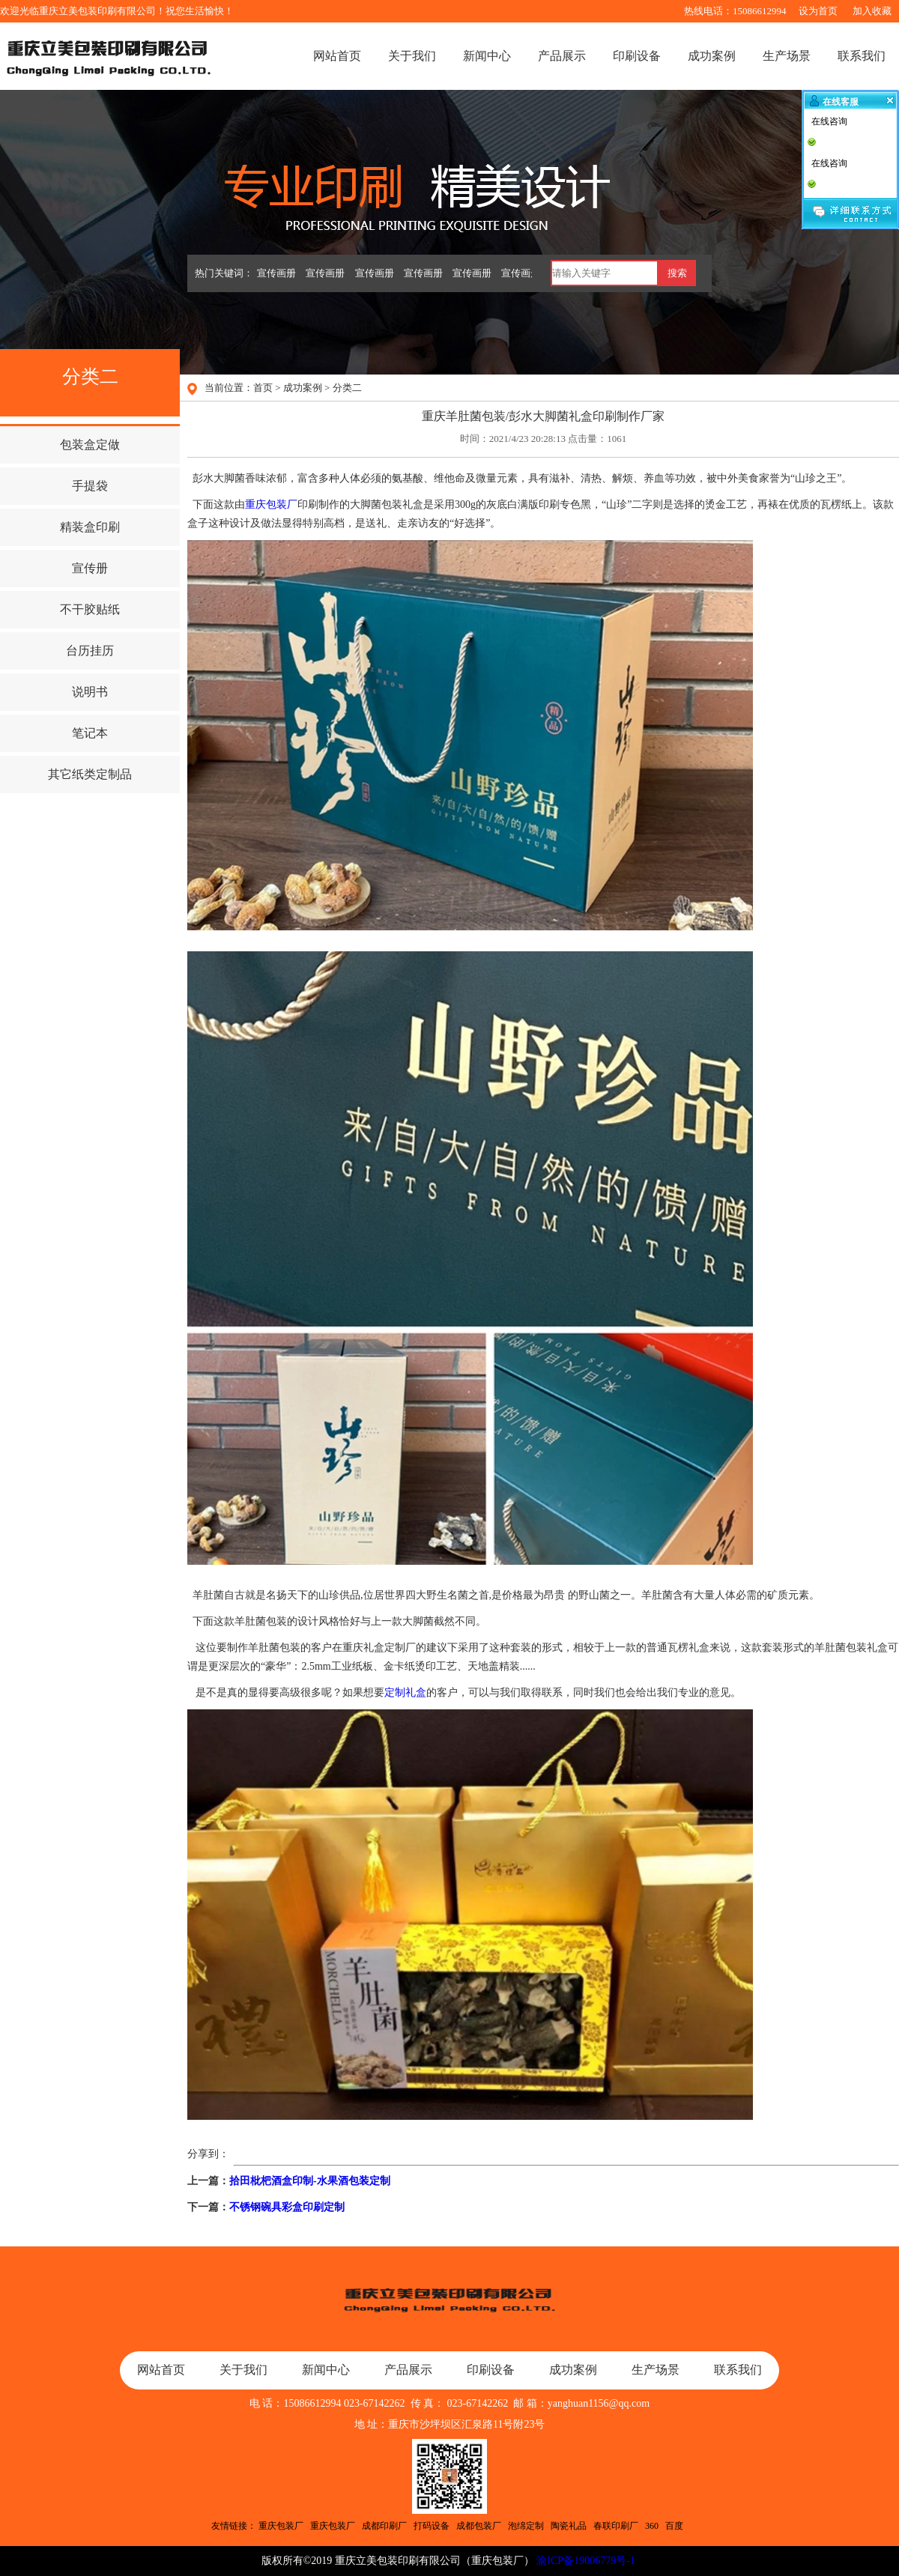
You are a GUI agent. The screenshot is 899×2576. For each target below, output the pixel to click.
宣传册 (90, 568)
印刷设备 (637, 55)
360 (652, 2526)
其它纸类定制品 (90, 774)
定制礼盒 (405, 1692)
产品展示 (562, 55)
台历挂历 (90, 650)
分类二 (347, 387)
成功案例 (712, 55)
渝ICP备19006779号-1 (585, 2560)
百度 (674, 2526)
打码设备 (432, 2526)
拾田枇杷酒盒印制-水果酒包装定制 (309, 2180)
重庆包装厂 (271, 504)
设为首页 (818, 10)
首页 (263, 387)
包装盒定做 (90, 444)
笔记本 (90, 733)
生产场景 (787, 55)
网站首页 (337, 55)
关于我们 (412, 55)
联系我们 (862, 55)
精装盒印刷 (90, 527)
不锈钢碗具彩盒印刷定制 (287, 2207)
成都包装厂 (478, 2526)
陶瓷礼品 (569, 2526)
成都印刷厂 (384, 2526)
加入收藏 (872, 10)
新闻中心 (487, 55)
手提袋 (90, 485)
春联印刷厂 (615, 2526)
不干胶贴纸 (90, 609)
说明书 (90, 691)
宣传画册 (276, 273)
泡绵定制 (526, 2526)
